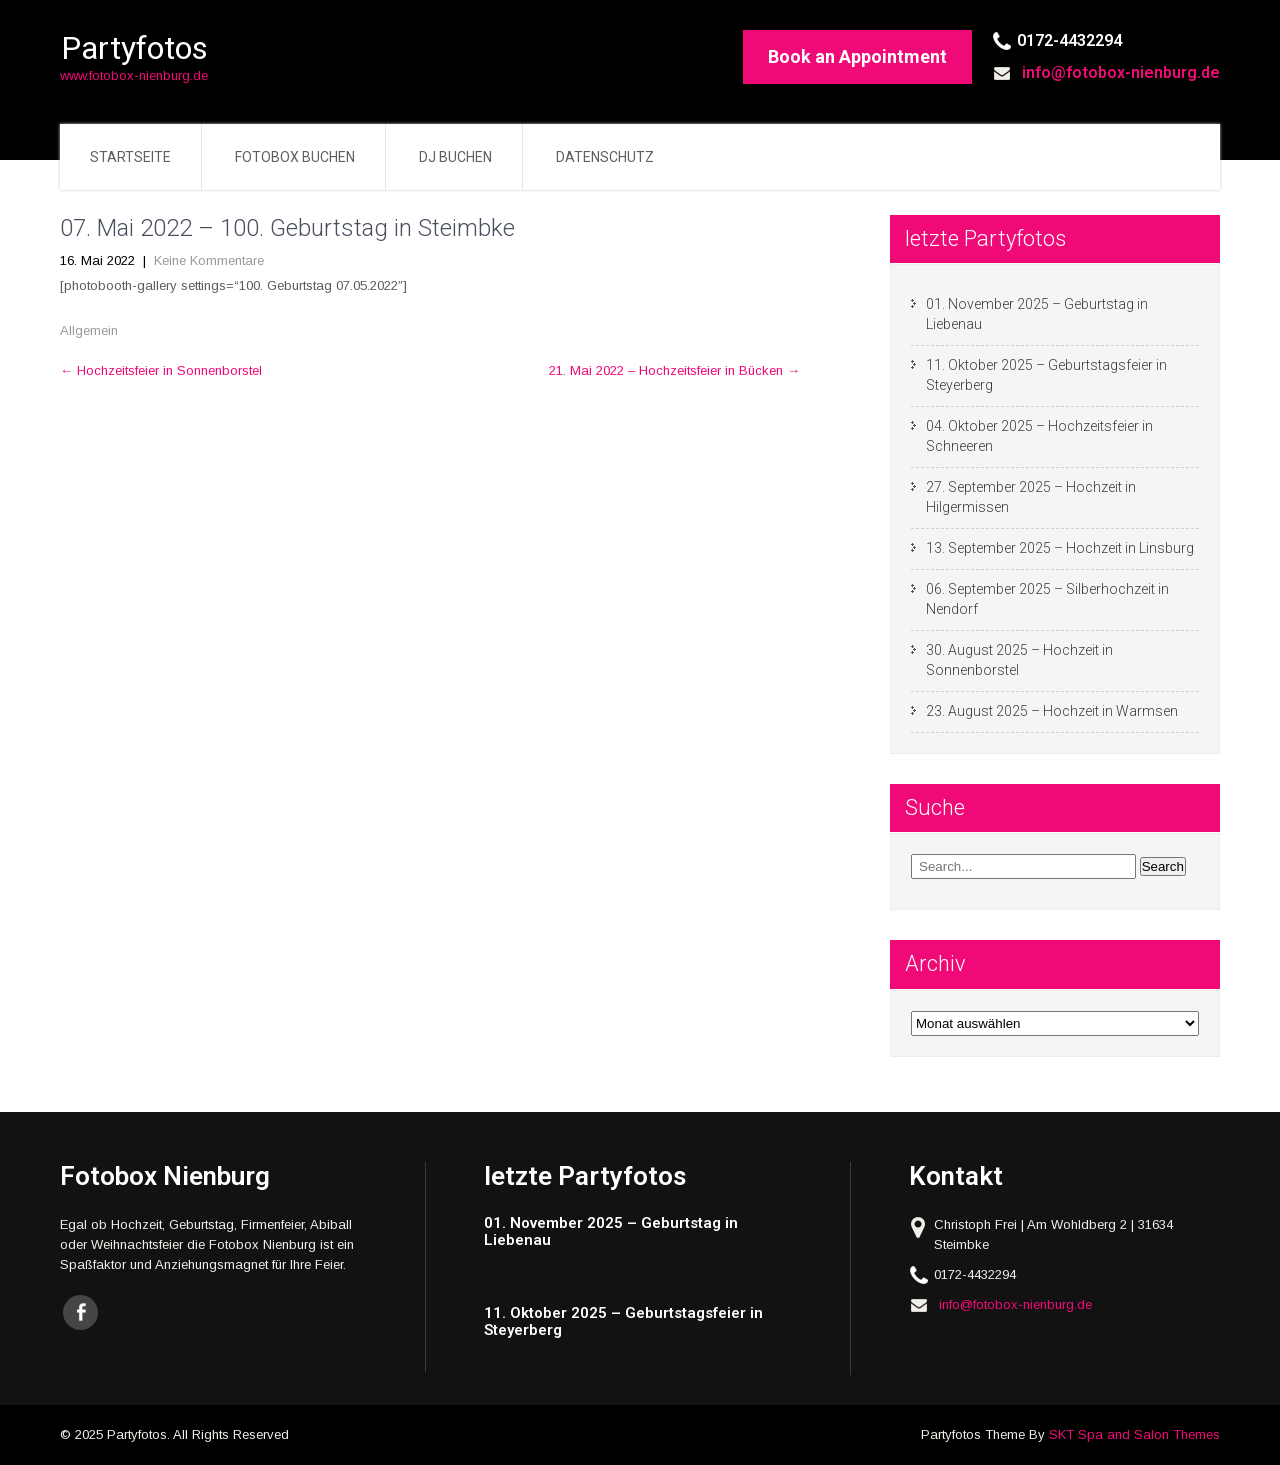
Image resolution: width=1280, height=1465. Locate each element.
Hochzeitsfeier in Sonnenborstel (161, 370)
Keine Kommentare (209, 260)
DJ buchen (455, 157)
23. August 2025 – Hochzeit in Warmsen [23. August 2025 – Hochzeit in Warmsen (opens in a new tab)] (1052, 711)
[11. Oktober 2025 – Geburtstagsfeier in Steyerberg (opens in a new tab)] (637, 1321)
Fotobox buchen (295, 157)
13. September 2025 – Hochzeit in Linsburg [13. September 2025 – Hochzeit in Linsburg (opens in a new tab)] (1060, 548)
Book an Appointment (857, 56)
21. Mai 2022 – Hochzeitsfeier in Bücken (674, 370)
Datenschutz (605, 157)
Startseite (130, 157)
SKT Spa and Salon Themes (1134, 1434)
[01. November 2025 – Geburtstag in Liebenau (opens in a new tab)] (637, 1231)
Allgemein (89, 330)
